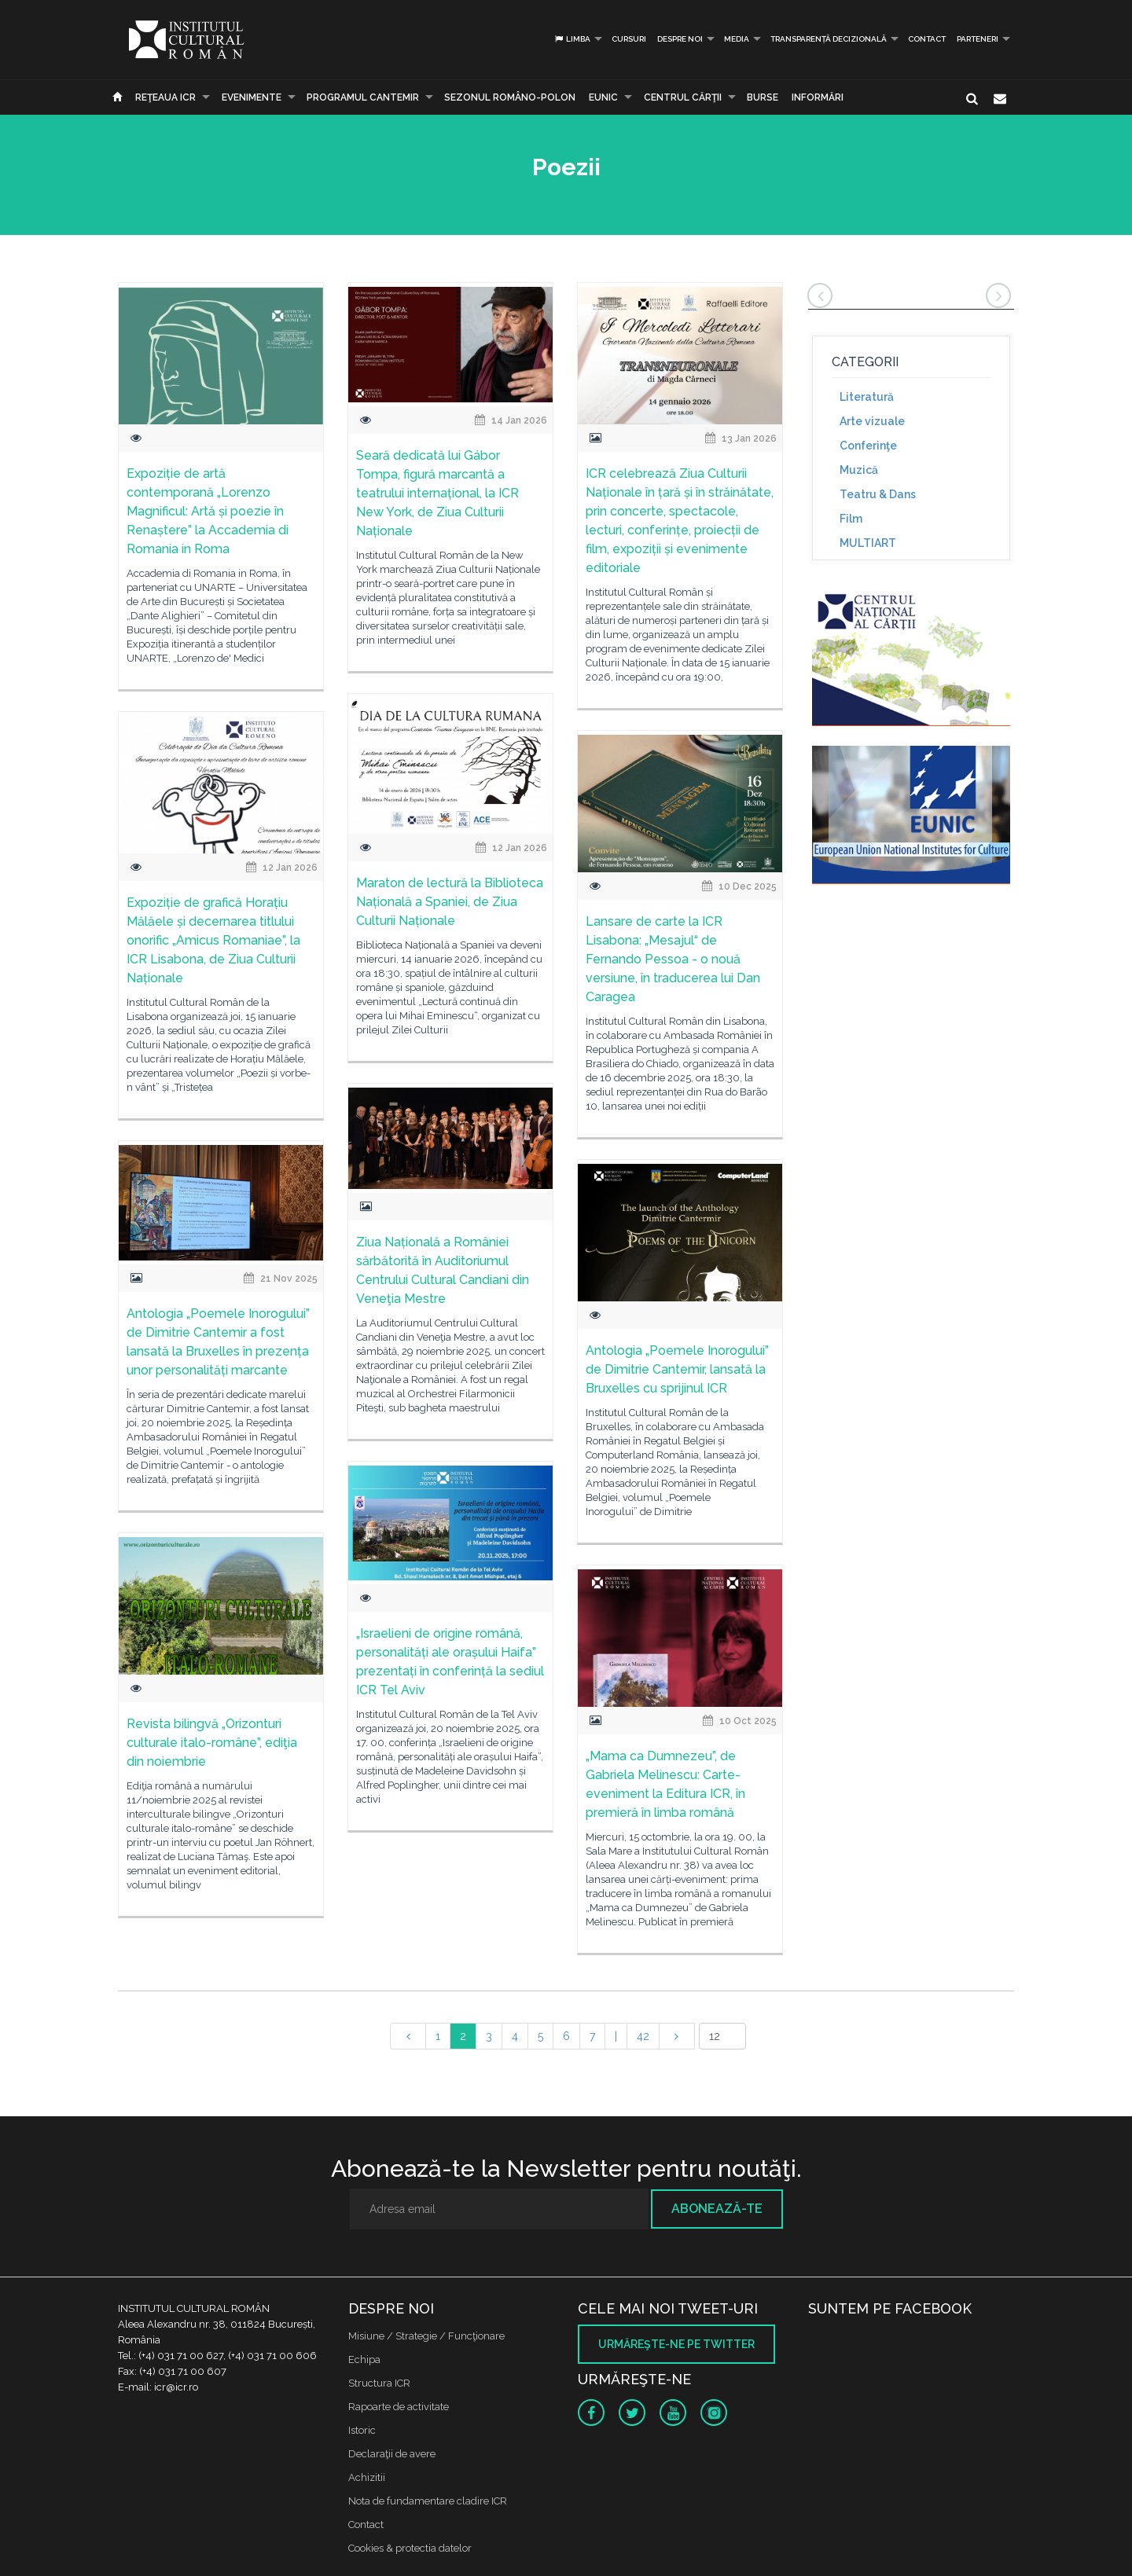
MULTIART (868, 543)
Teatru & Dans (878, 494)
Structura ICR (379, 2383)
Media (736, 39)
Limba (571, 39)
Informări (817, 97)
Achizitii (366, 2477)
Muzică (859, 470)
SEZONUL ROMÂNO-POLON (509, 97)
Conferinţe (868, 445)
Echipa (364, 2359)
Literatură (867, 397)
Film (851, 518)
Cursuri (629, 39)
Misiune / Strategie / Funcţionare (426, 2336)
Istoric (362, 2430)
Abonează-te (717, 2208)
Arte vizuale (872, 421)
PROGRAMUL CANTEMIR (363, 97)
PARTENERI (977, 39)
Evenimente (251, 97)
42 (643, 2036)
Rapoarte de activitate (398, 2407)
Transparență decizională (828, 39)
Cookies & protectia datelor (410, 2548)
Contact (927, 39)
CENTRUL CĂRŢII (683, 97)
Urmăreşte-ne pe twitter (676, 2344)
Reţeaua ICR (165, 97)
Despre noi (680, 39)
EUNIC (603, 97)
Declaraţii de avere (392, 2454)
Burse (762, 97)
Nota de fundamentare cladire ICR (427, 2501)
